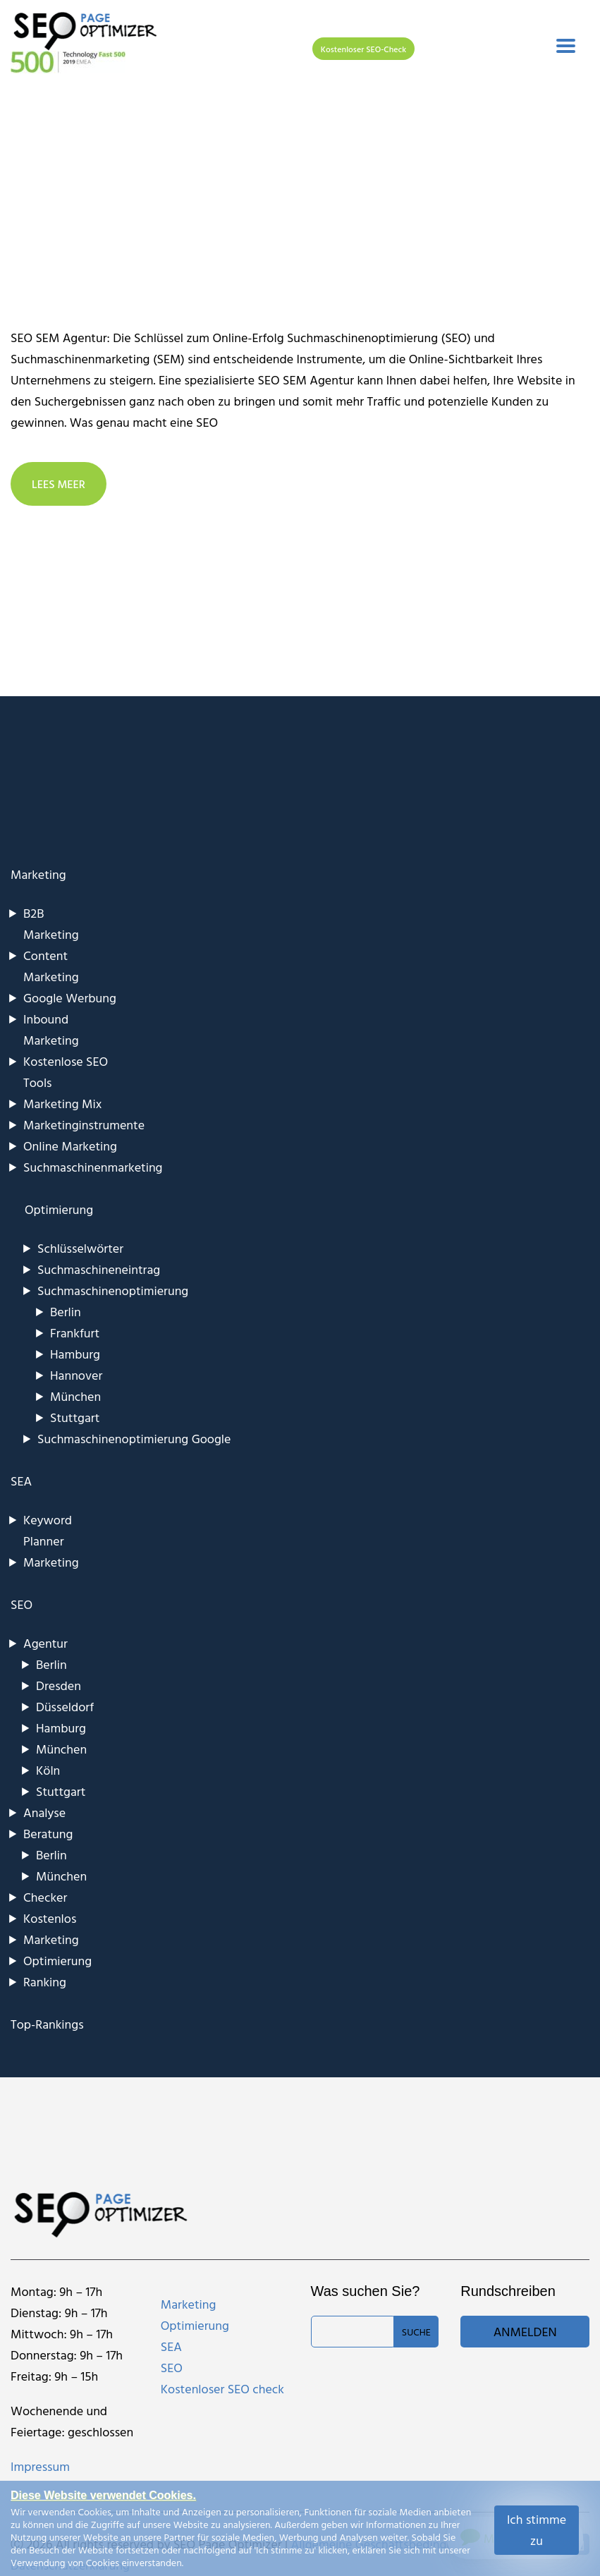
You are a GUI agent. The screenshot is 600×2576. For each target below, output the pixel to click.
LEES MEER (58, 483)
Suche (416, 2331)
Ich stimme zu (536, 2530)
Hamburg (75, 1353)
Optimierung (57, 1960)
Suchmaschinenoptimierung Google (134, 1438)
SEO (21, 1604)
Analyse (44, 1812)
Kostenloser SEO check (222, 2388)
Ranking (44, 1981)
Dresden (58, 1685)
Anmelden (525, 2331)
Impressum (40, 2466)
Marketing (38, 874)
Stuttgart (74, 1417)
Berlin (65, 1311)
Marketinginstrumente (84, 1124)
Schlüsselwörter (80, 1248)
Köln (48, 1770)
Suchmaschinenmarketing (93, 1167)
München (75, 1396)
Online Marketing (70, 1145)
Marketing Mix (62, 1103)
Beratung (48, 1833)
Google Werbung (69, 997)
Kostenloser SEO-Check (363, 48)
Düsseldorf (65, 1706)
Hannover (76, 1375)
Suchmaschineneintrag (98, 1269)
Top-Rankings (47, 2024)
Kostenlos (49, 1918)
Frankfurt (74, 1332)
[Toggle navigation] (565, 46)
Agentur (45, 1643)
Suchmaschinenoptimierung (112, 1290)
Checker (45, 1897)
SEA (21, 1480)
